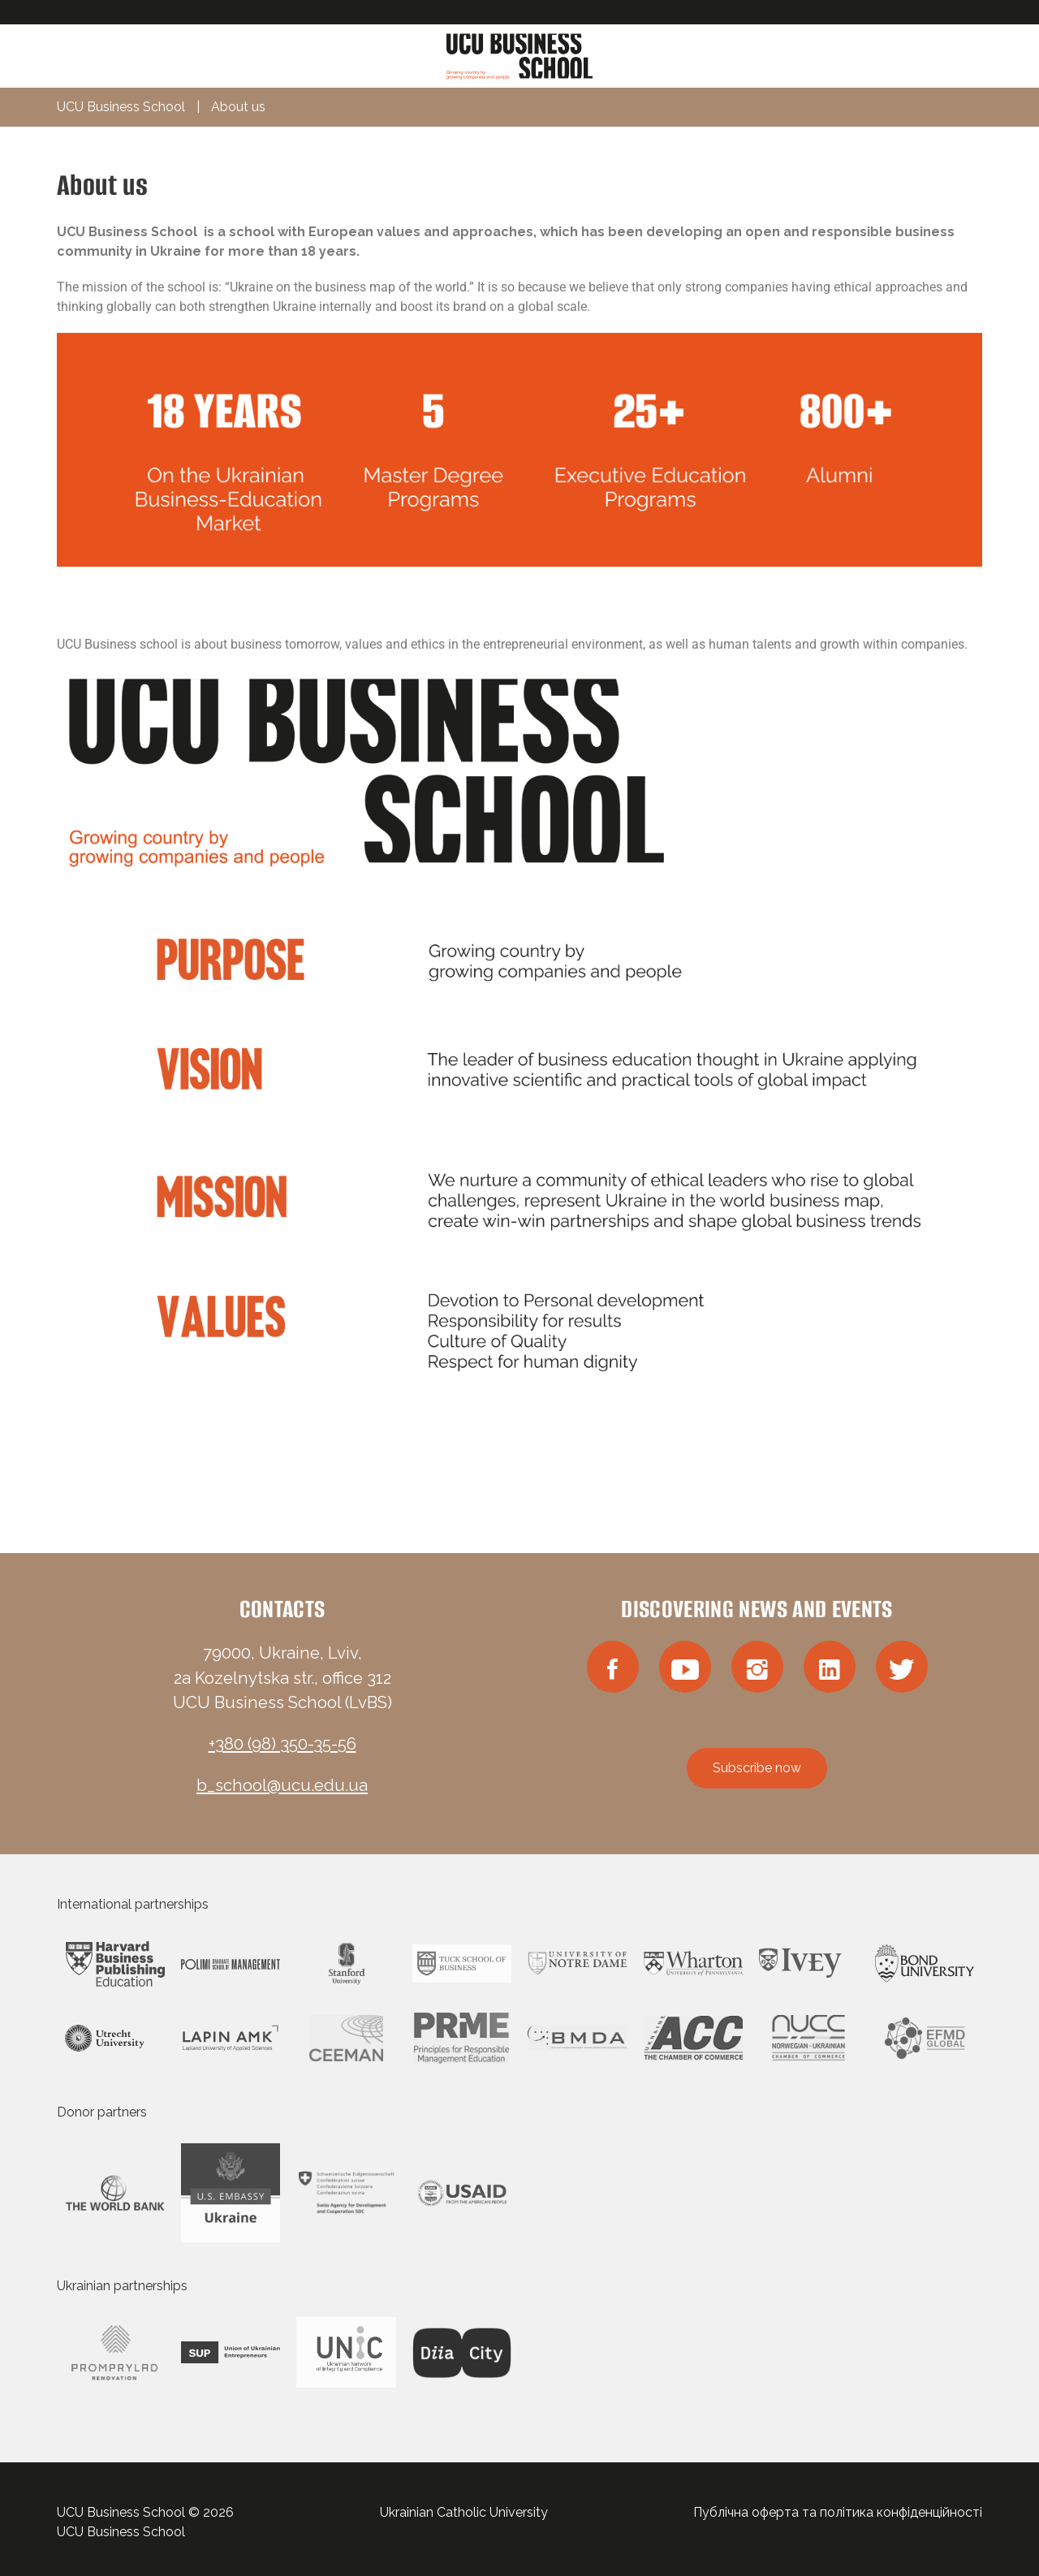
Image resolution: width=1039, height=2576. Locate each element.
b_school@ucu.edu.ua (282, 1785)
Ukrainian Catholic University (464, 2512)
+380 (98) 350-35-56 (282, 1744)
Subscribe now (757, 1768)
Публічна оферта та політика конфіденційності (837, 2512)
